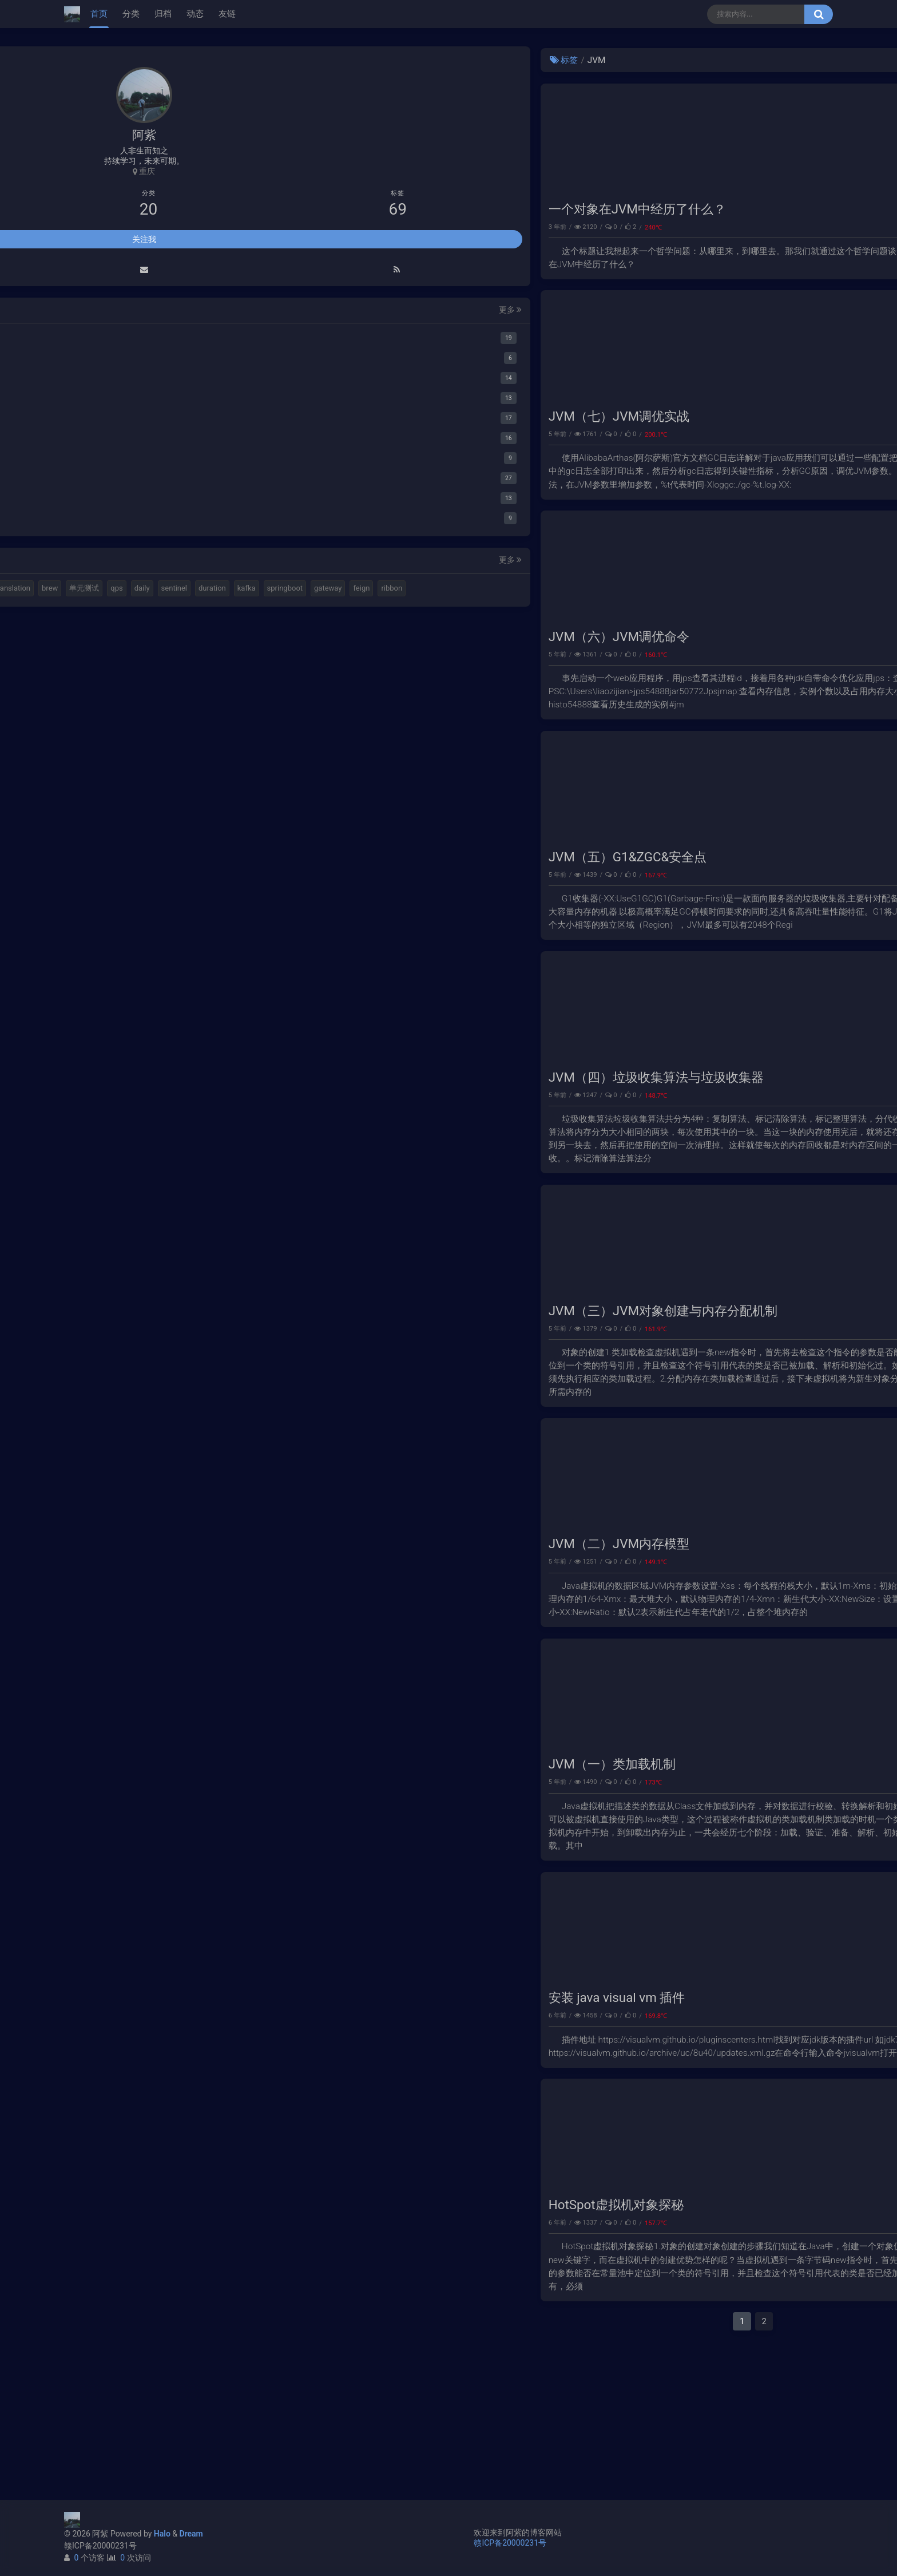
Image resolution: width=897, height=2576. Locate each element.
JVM (645, 242)
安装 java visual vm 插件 (312, 2128)
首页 (99, 14)
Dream (191, 2533)
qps (152, 2396)
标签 (259, 60)
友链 (227, 14)
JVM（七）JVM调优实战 (314, 445)
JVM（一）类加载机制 (307, 1880)
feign (172, 2437)
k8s (147, 2376)
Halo (162, 2533)
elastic (137, 2355)
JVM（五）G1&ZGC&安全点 (323, 914)
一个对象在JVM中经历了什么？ (332, 223)
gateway (138, 2437)
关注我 (144, 2006)
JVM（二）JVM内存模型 (314, 1645)
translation (182, 2376)
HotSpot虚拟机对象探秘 (311, 2349)
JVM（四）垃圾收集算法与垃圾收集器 (351, 1149)
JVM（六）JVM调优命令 (314, 679)
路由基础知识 (705, 164)
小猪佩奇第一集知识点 (721, 144)
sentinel (91, 2416)
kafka (163, 2416)
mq (83, 2355)
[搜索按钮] (818, 14)
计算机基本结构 (104, 2376)
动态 (195, 14)
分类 (131, 14)
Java (645, 2146)
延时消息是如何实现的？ (725, 124)
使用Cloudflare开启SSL (722, 84)
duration (128, 2416)
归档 (163, 14)
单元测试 (120, 2396)
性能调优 (639, 463)
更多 (203, 2077)
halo (107, 2355)
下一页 (645, 2466)
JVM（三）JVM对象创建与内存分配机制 (358, 1397)
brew (86, 2396)
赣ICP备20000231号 (100, 2545)
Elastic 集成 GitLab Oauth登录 (734, 104)
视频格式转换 (181, 2355)
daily (178, 2396)
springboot (95, 2437)
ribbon (88, 2457)
